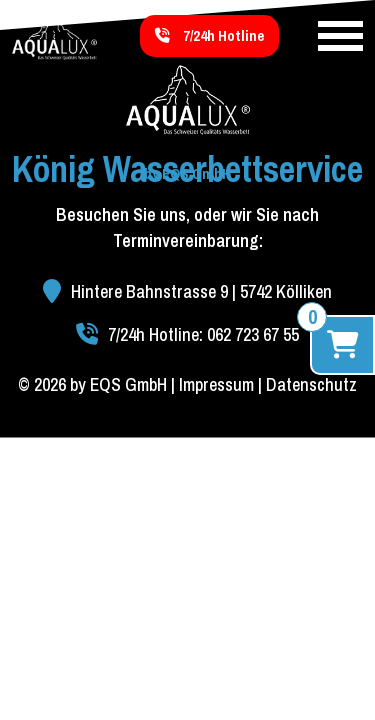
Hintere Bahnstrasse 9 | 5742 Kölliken (187, 291)
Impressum (216, 384)
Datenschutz (311, 384)
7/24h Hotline (209, 35)
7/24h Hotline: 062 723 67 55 (187, 334)
